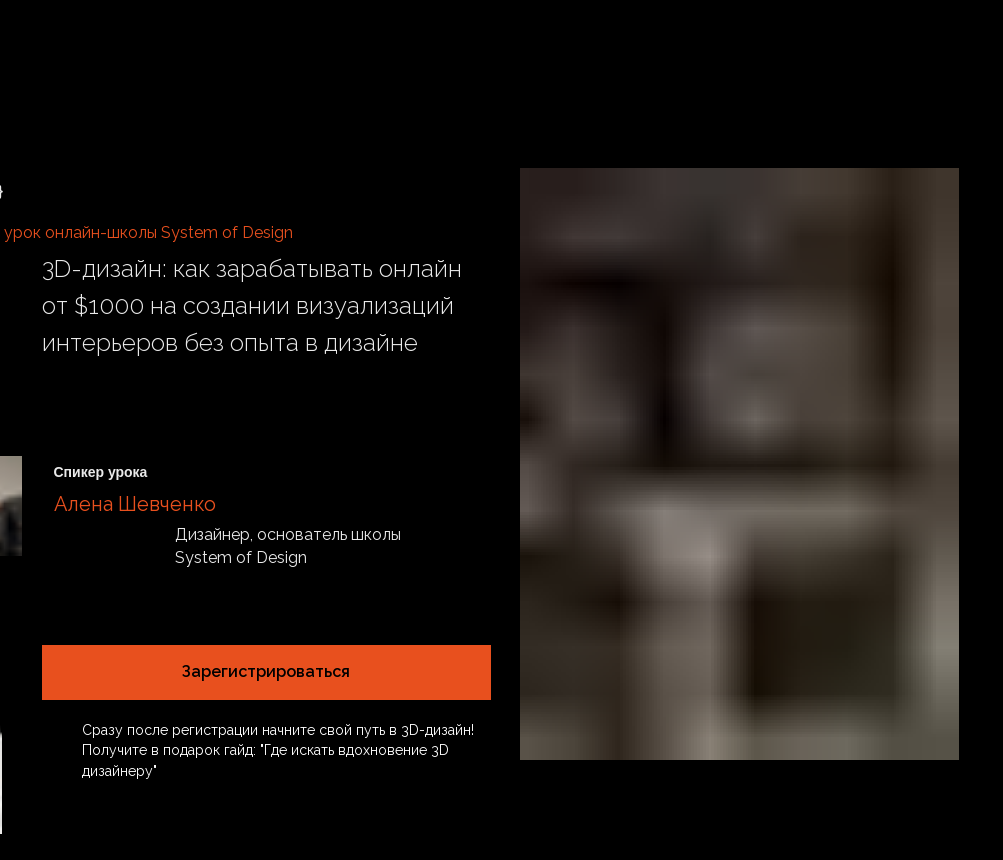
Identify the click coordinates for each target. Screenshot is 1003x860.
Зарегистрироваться (266, 671)
